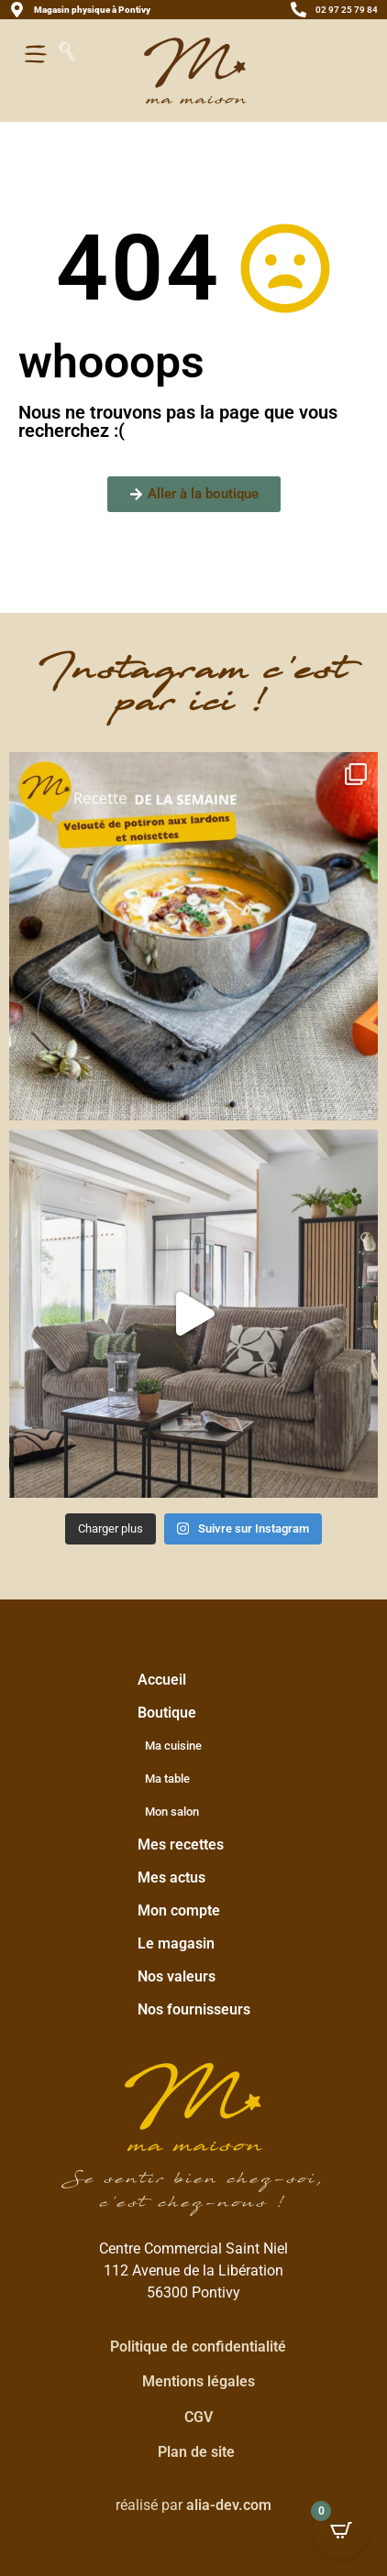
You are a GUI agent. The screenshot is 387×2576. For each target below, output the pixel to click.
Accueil (162, 1679)
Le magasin (176, 1943)
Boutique (171, 1713)
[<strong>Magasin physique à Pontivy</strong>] (17, 9)
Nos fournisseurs (194, 2009)
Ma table (167, 1778)
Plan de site (196, 2452)
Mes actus (171, 1877)
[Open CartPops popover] (341, 2530)
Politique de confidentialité (198, 2346)
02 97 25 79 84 (346, 10)
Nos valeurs (177, 1976)
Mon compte (179, 1910)
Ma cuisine (173, 1745)
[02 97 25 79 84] (298, 9)
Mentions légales (198, 2381)
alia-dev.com (228, 2505)
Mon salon (172, 1811)
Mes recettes (181, 1844)
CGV (198, 2417)
